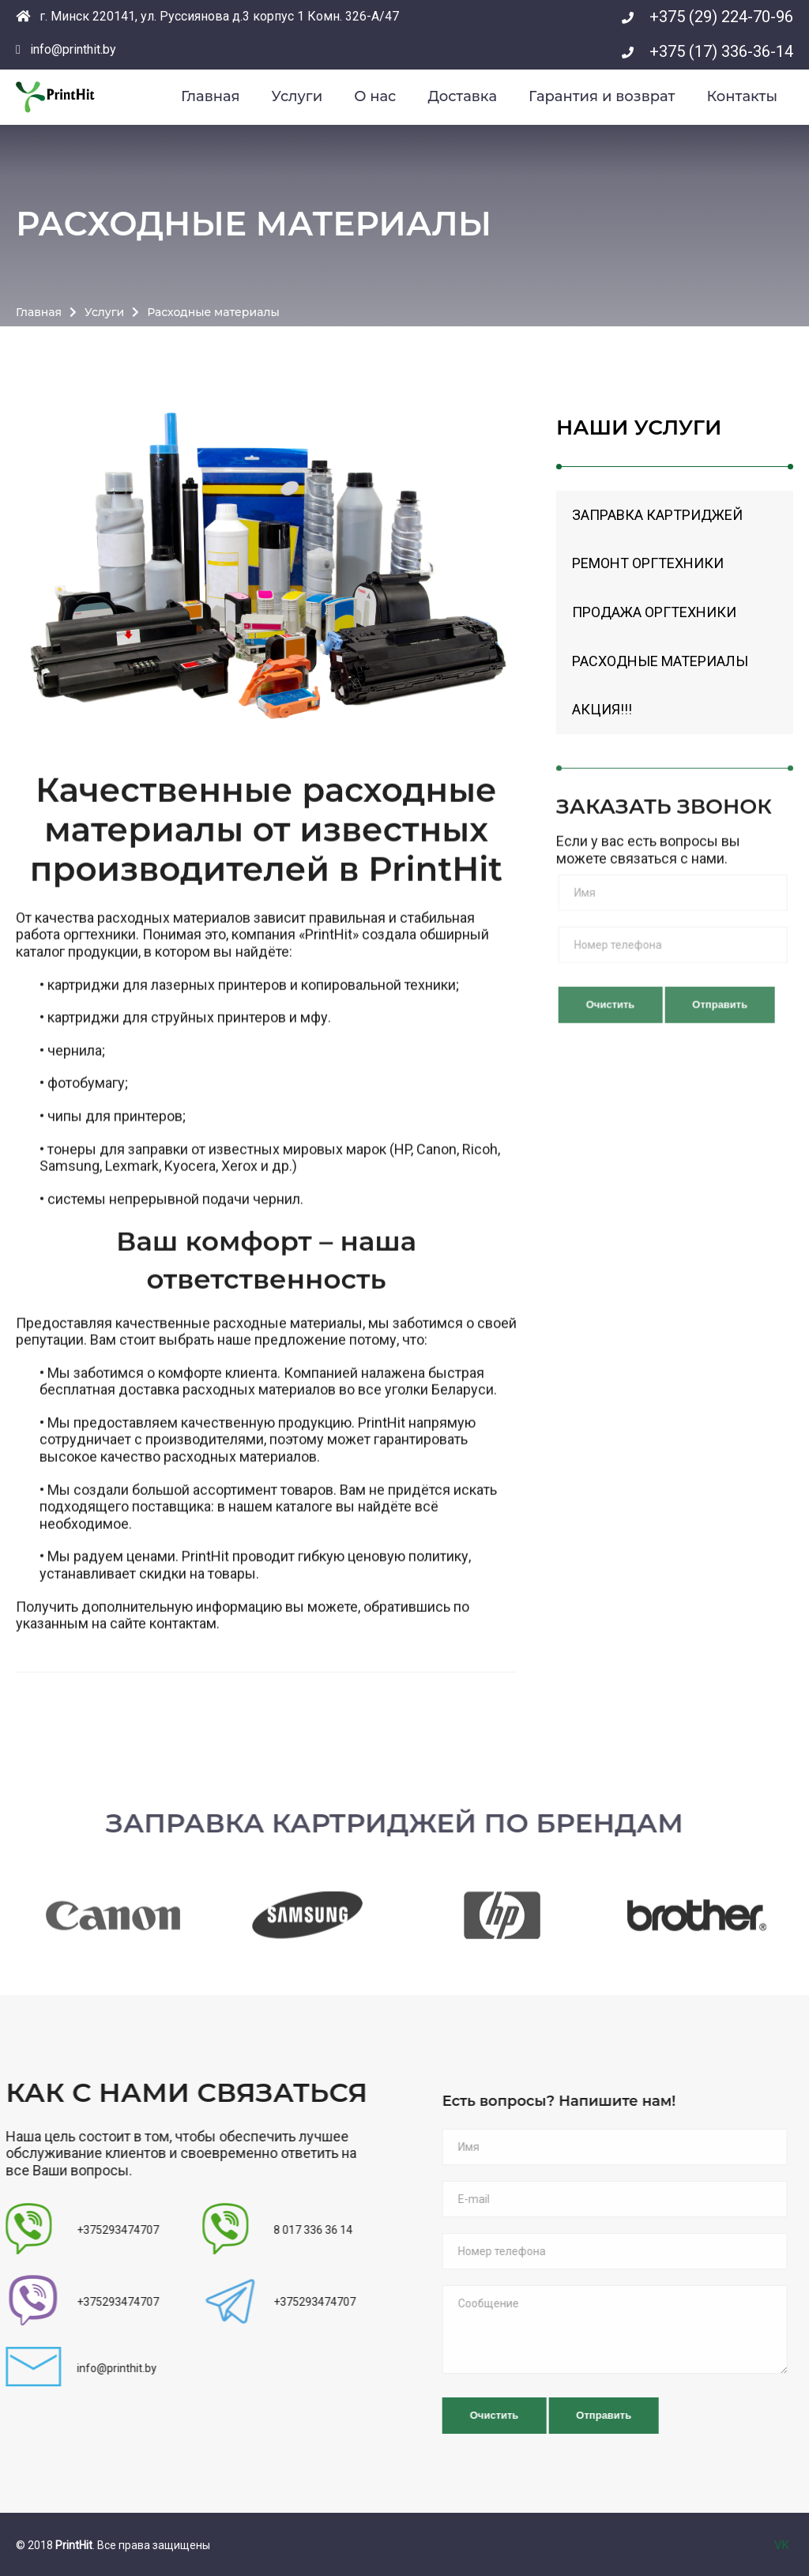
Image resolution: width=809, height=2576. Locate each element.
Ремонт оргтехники (648, 566)
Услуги (104, 309)
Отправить (643, 2415)
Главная (39, 309)
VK (781, 2545)
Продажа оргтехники (654, 614)
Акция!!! (602, 712)
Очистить (650, 1044)
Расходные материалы (660, 663)
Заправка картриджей (657, 517)
